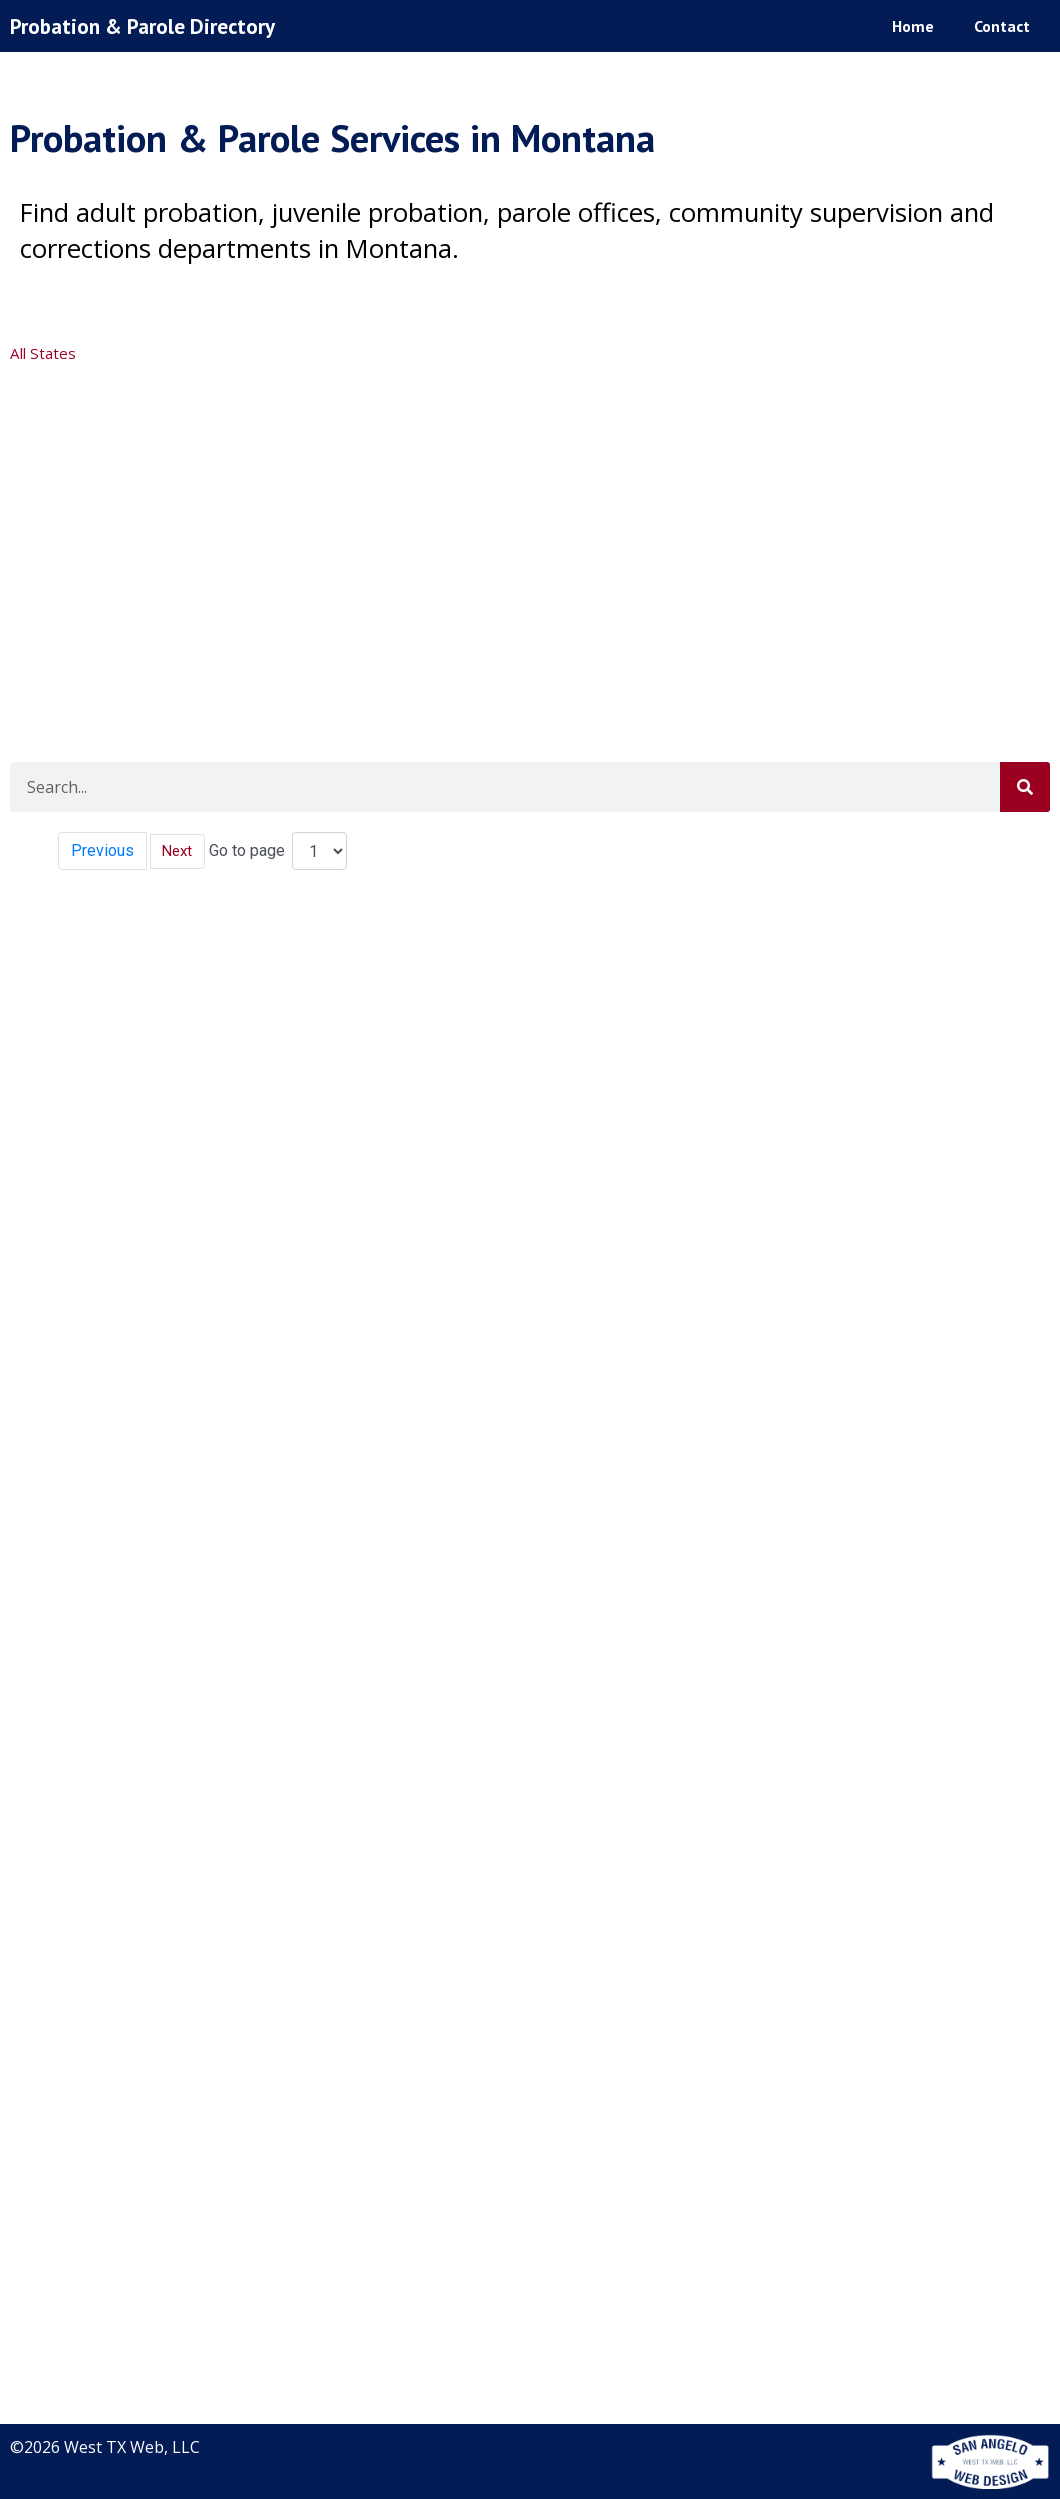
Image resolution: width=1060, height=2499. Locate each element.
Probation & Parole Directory (152, 25)
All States (44, 353)
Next (179, 850)
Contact (1002, 25)
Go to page (251, 850)
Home (913, 25)
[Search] (1025, 787)
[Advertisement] (527, 524)
